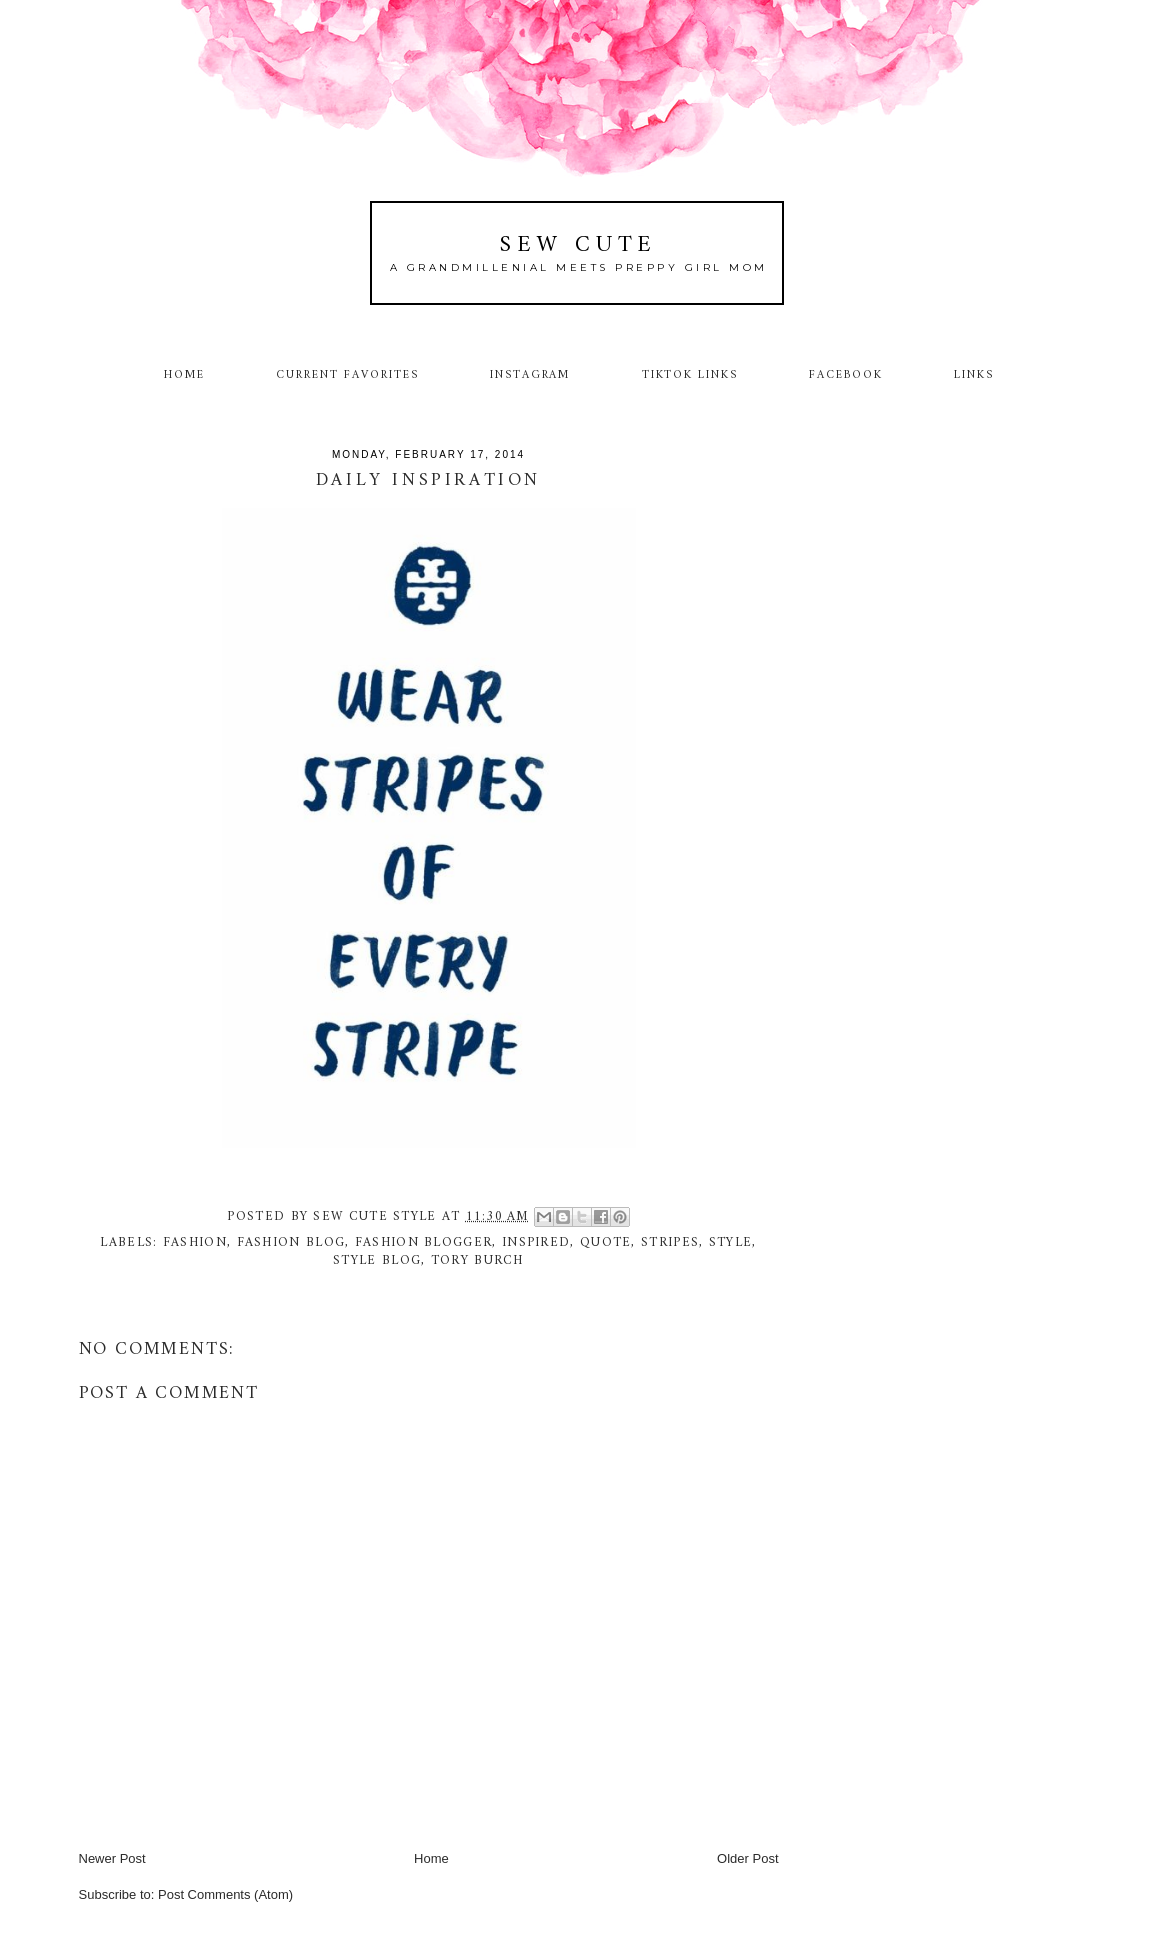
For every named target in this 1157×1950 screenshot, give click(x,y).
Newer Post (112, 1858)
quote (606, 1242)
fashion (195, 1242)
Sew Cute (578, 245)
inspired (536, 1242)
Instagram (530, 375)
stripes (670, 1242)
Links (974, 375)
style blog (377, 1260)
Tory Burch (477, 1260)
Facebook (846, 375)
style (731, 1242)
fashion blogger (424, 1242)
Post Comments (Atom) (225, 1894)
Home (184, 375)
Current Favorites (347, 375)
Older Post (747, 1858)
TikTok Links (690, 375)
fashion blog (291, 1242)
